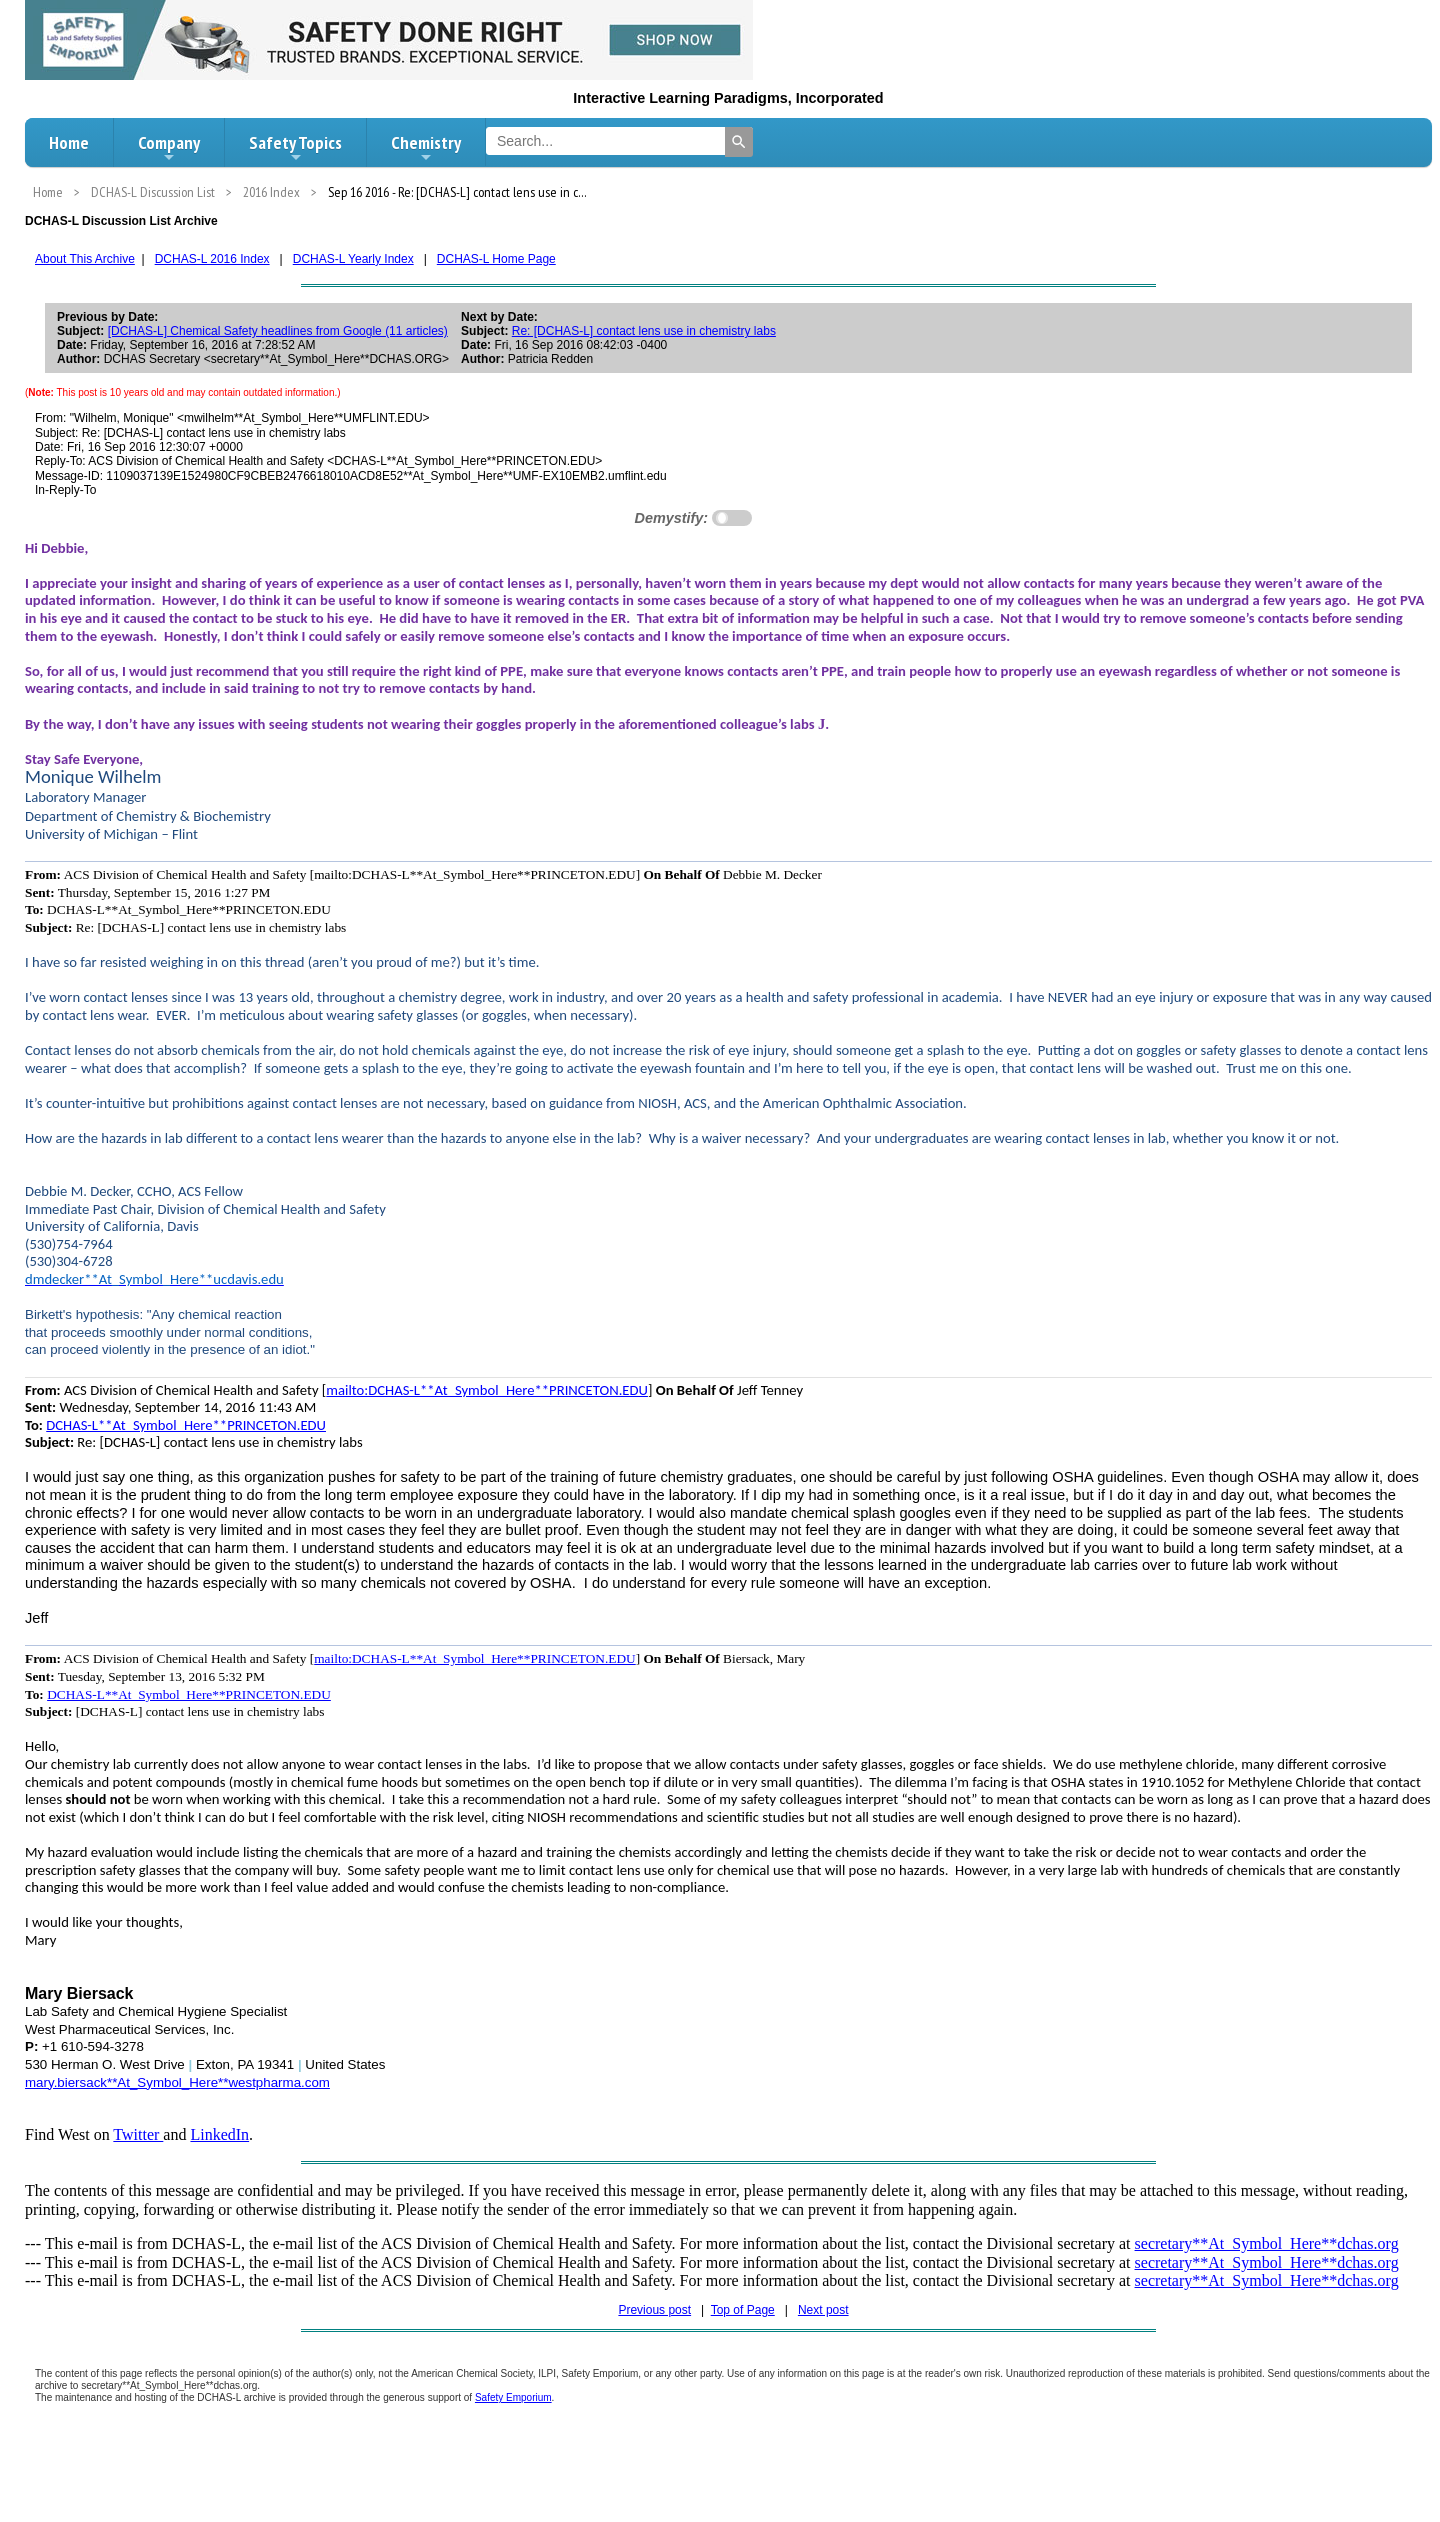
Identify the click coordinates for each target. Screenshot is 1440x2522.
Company (169, 148)
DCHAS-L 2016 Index (212, 259)
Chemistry (426, 148)
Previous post (654, 2310)
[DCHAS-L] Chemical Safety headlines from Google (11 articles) (278, 331)
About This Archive (85, 259)
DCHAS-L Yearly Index (353, 259)
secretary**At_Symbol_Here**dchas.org (1267, 2243)
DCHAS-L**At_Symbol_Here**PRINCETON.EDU (186, 1425)
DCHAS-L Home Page (496, 259)
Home (69, 142)
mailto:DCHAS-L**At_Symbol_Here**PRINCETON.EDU (487, 1390)
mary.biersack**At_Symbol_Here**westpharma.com (177, 2082)
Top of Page (743, 2310)
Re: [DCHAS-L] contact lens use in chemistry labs (644, 331)
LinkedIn (219, 2134)
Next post (823, 2310)
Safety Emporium (513, 2397)
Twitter (138, 2134)
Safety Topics (295, 148)
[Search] (739, 142)
